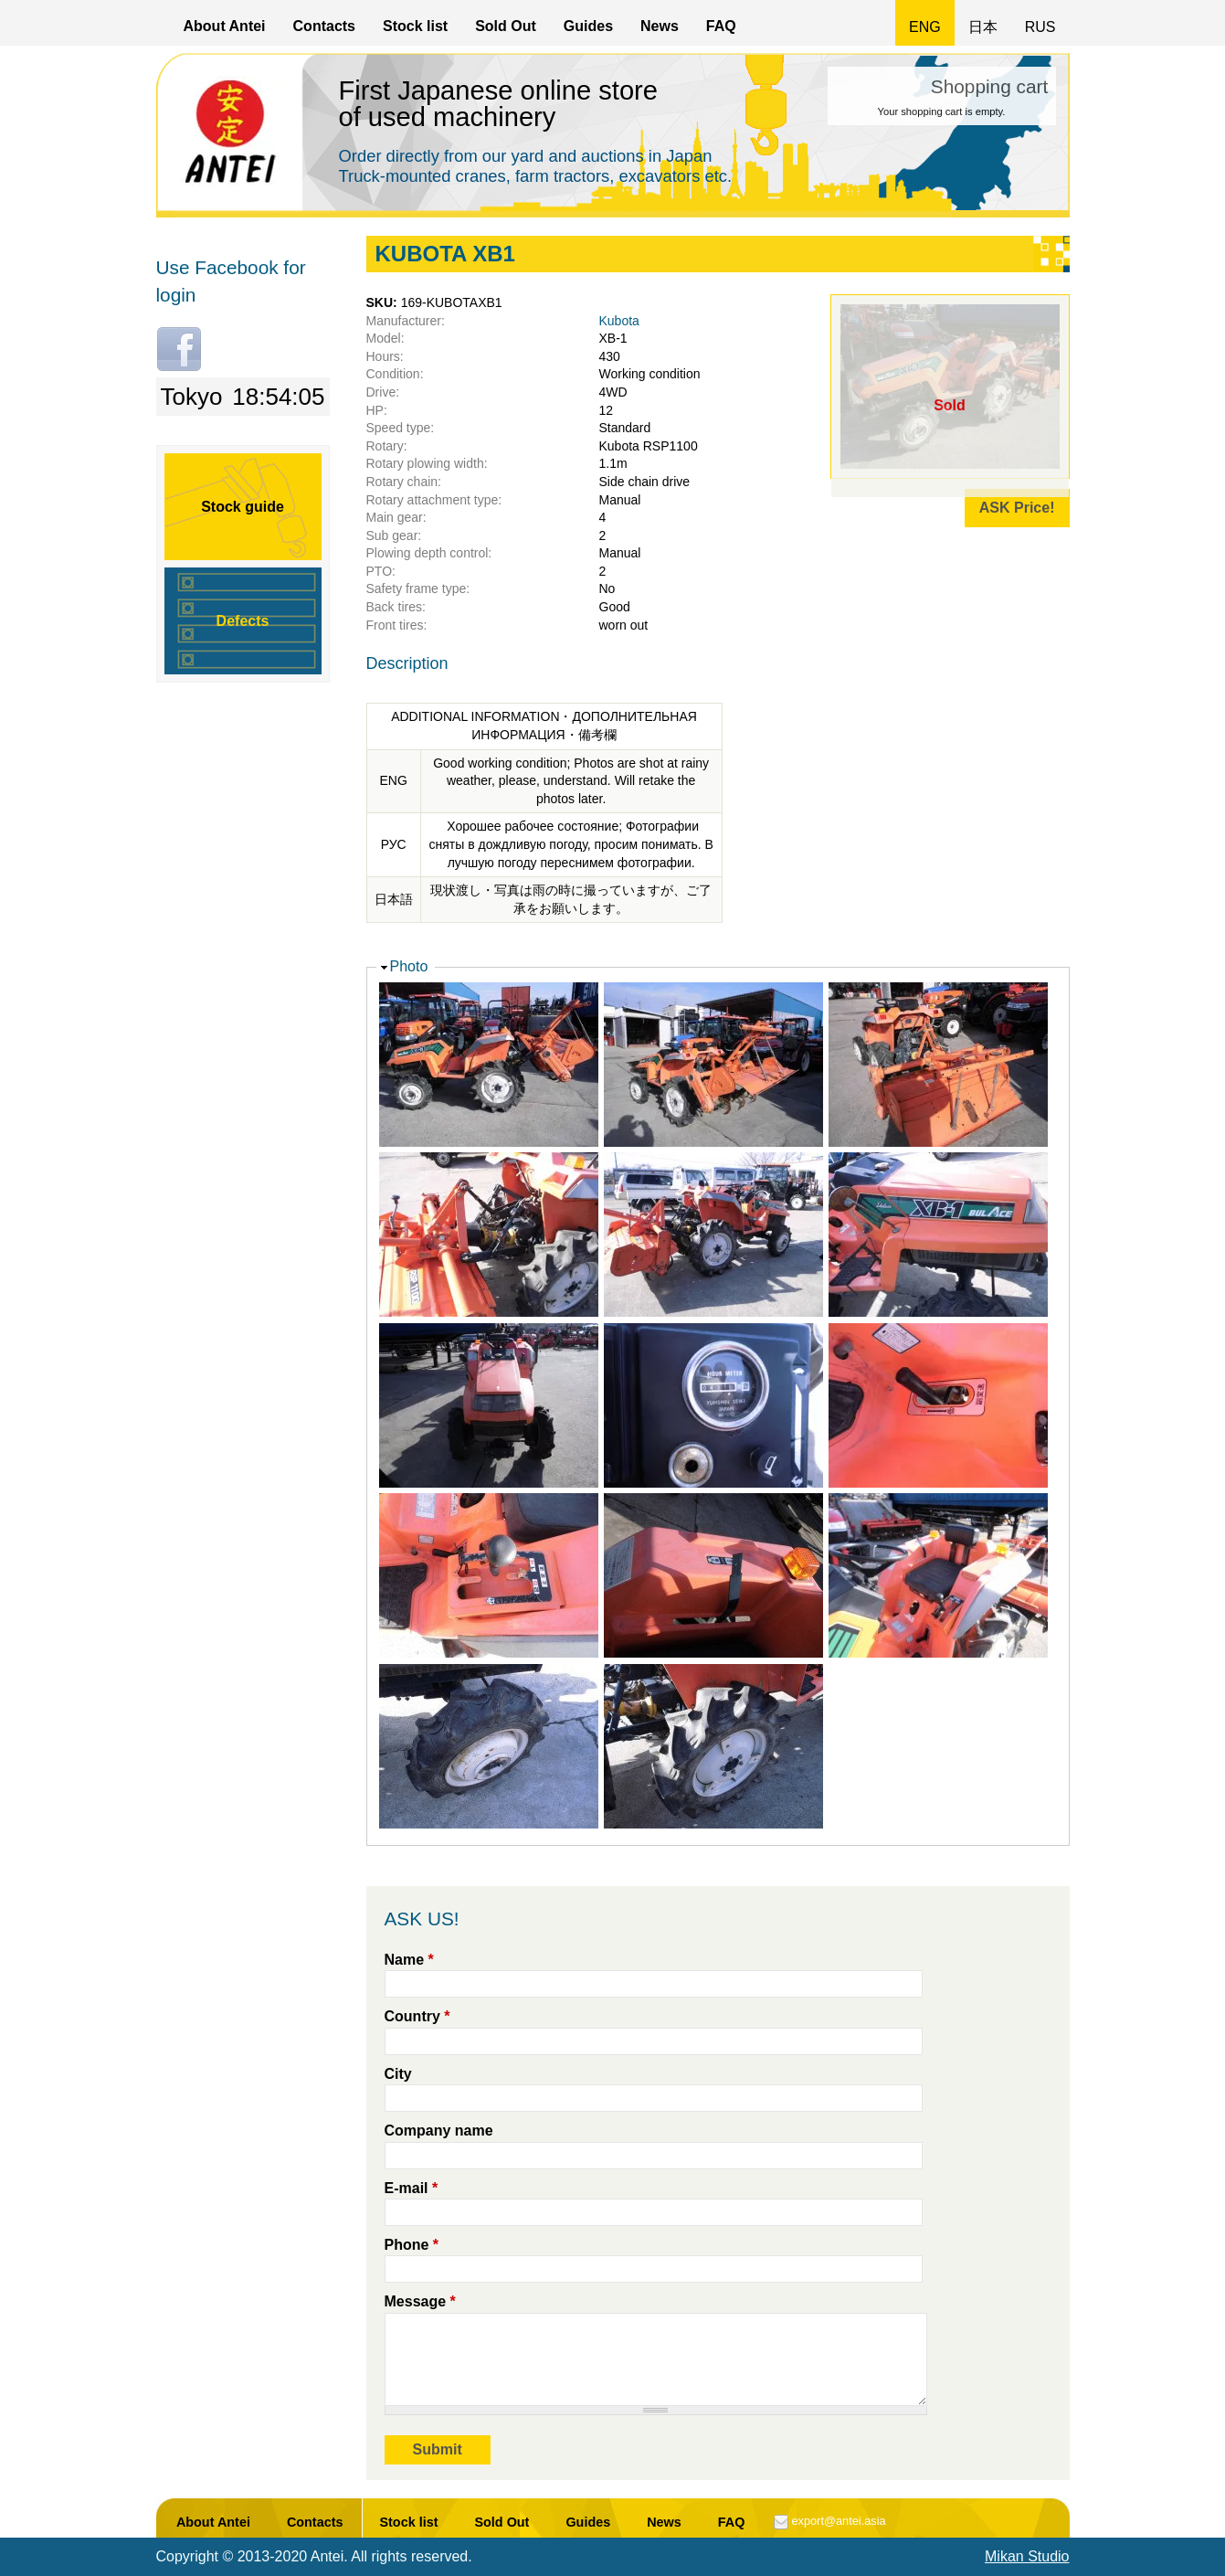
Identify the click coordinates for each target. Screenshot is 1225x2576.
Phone (412, 2245)
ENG (925, 27)
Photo (409, 966)
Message (420, 2301)
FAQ (721, 26)
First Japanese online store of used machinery (499, 104)
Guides (588, 26)
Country (417, 2016)
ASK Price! (1017, 507)
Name (409, 1959)
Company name (439, 2130)
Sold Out (505, 26)
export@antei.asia (838, 2521)
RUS (1040, 27)
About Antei (225, 26)
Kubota (619, 320)
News (659, 26)
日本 (983, 27)
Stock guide (242, 506)
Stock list (415, 26)
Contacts (324, 26)
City (398, 2074)
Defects (242, 621)
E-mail (411, 2188)
